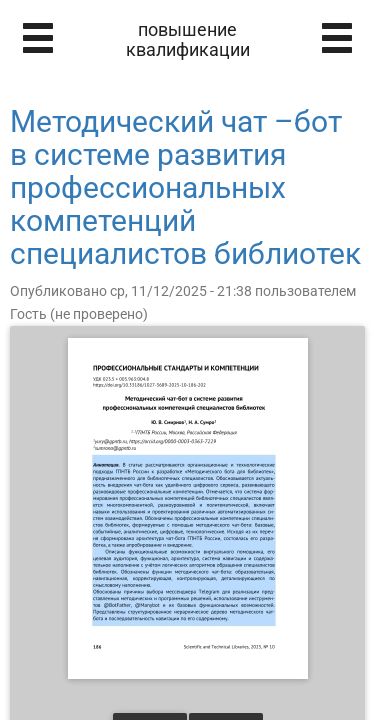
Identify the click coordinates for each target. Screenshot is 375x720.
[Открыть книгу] (188, 508)
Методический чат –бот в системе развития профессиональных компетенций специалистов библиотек (185, 187)
